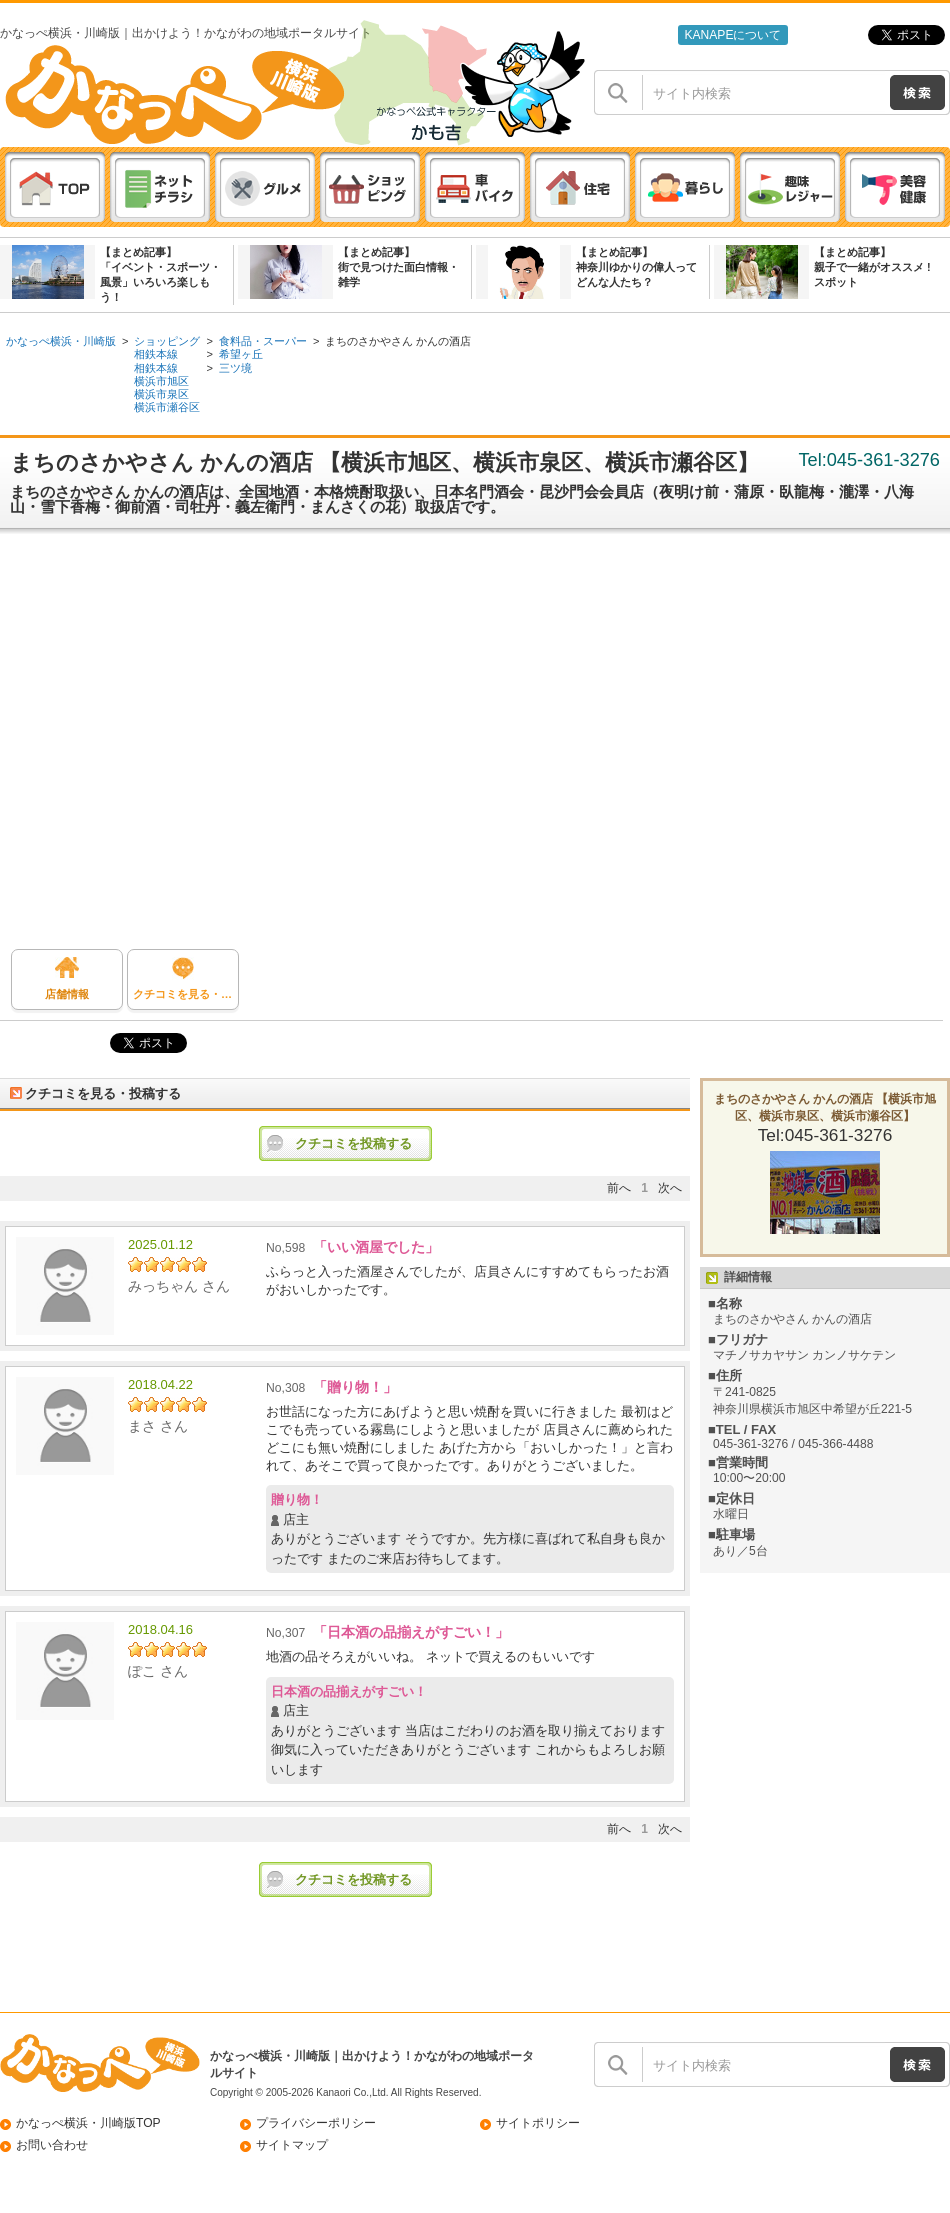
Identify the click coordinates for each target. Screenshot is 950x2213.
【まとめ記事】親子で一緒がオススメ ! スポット (872, 267)
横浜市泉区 (161, 394)
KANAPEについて (732, 35)
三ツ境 (235, 368)
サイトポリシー (538, 2123)
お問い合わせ (52, 2145)
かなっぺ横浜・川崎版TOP (88, 2123)
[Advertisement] (187, 746)
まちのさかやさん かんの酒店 (398, 341)
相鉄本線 (156, 354)
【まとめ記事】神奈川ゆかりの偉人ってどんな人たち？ (636, 267)
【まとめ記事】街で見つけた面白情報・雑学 (398, 267)
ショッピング (167, 341)
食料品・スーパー (263, 341)
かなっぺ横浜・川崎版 (61, 341)
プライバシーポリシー (316, 2123)
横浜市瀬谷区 (167, 407)
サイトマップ (292, 2145)
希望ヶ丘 (241, 354)
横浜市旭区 (161, 381)
